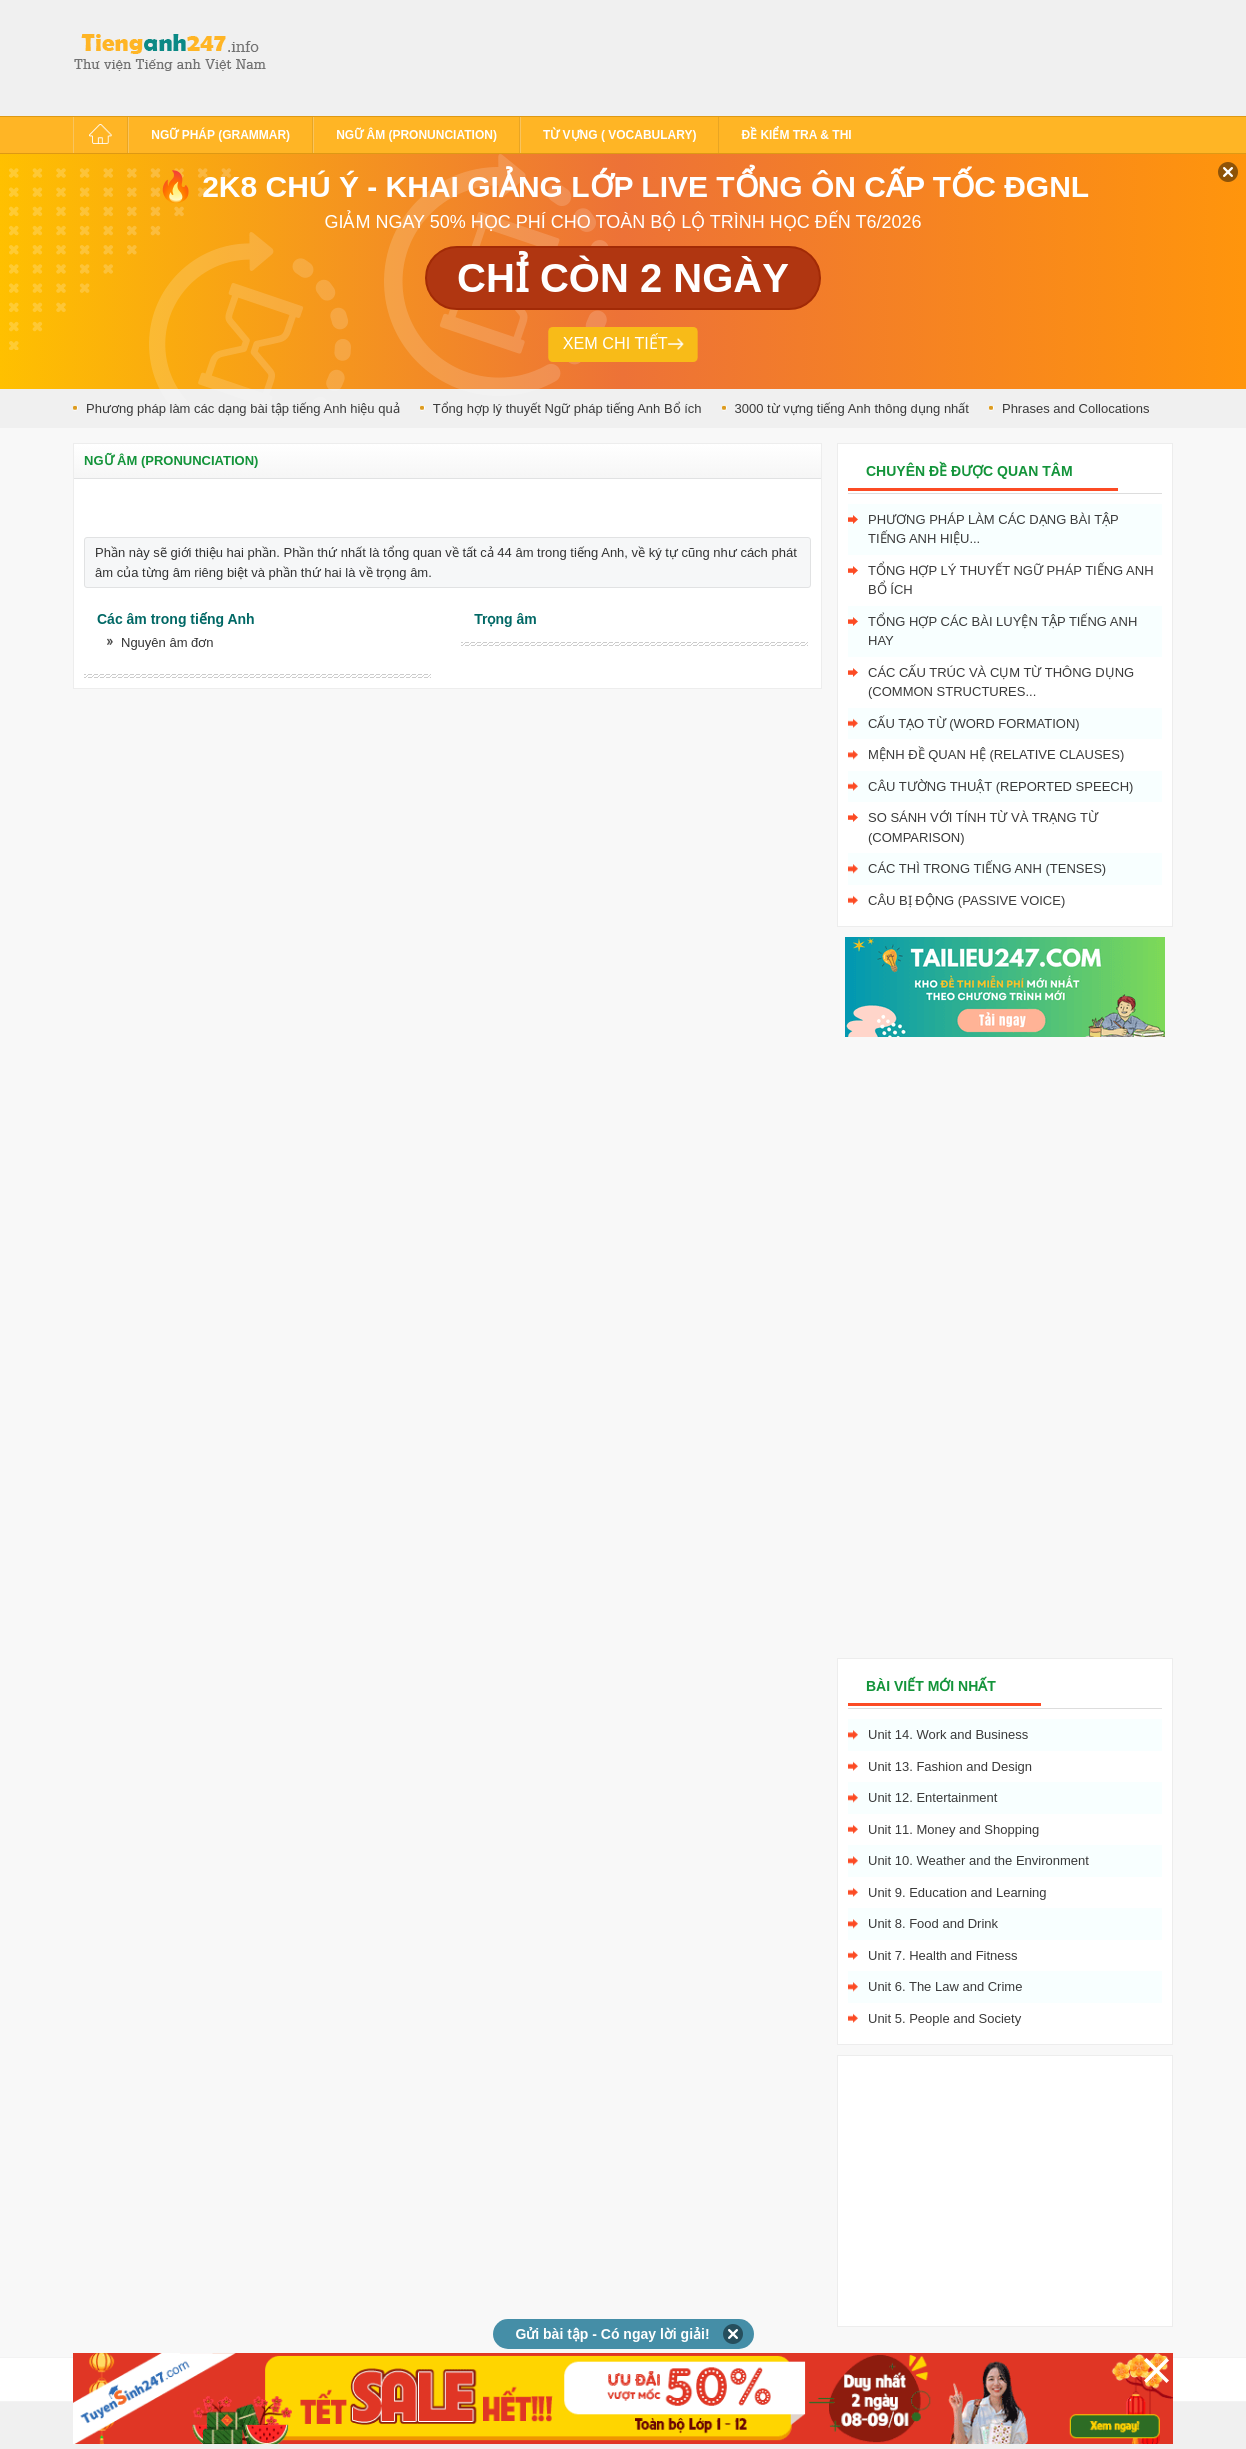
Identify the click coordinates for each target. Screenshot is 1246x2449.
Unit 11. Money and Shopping (953, 1829)
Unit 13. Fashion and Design (950, 1766)
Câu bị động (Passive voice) (966, 900)
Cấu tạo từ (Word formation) (974, 723)
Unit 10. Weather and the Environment (978, 1860)
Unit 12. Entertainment (932, 1797)
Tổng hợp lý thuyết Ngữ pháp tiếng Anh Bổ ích (567, 408)
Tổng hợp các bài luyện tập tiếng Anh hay (1002, 631)
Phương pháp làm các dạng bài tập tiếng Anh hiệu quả (243, 408)
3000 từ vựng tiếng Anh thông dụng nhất (852, 408)
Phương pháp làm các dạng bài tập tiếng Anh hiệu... (993, 529)
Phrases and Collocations (1075, 408)
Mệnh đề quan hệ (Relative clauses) (996, 754)
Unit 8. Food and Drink (933, 1923)
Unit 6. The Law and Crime (945, 1986)
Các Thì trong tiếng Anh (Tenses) (987, 868)
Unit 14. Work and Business (948, 1734)
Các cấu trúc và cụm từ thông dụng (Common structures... (1001, 682)
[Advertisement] (637, 55)
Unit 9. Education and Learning (957, 1892)
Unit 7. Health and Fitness (943, 1955)
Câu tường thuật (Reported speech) (1000, 786)
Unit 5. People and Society (944, 2018)
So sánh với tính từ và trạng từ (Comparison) (983, 827)
